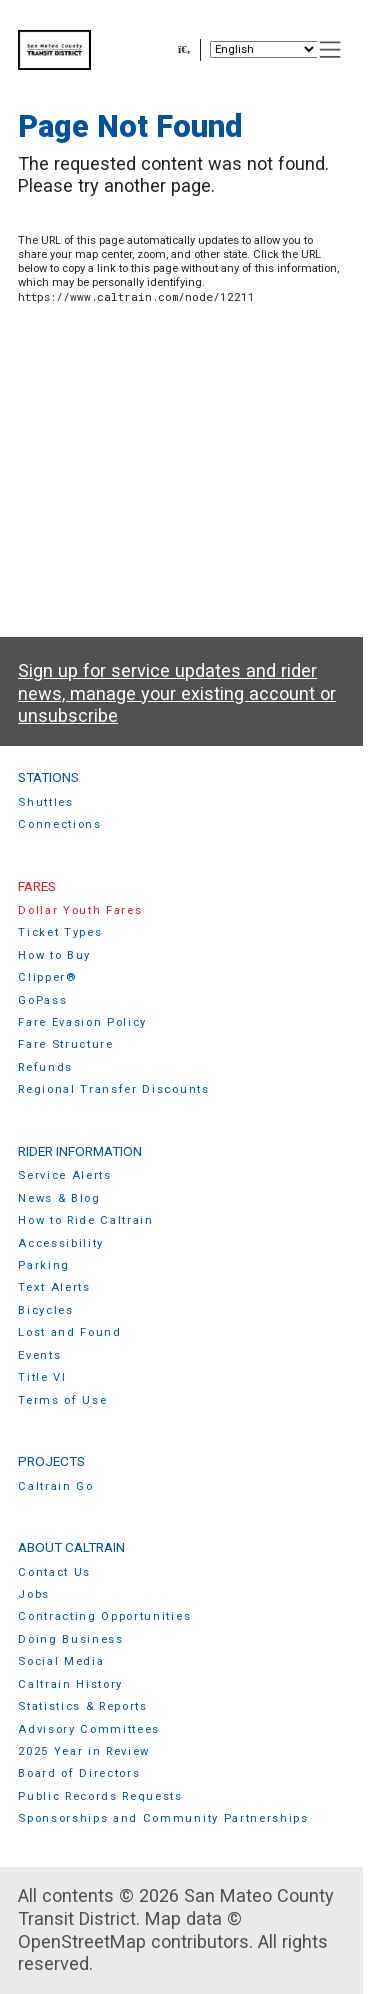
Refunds (45, 1067)
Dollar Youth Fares (80, 910)
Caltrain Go (56, 1486)
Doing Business (71, 1639)
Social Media (61, 1661)
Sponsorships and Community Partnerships (163, 1818)
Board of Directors (79, 1773)
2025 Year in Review (84, 1751)
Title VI (42, 1377)
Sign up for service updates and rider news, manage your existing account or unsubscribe (177, 693)
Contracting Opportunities (104, 1616)
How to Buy (54, 955)
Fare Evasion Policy (82, 1022)
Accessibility (61, 1243)
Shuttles (45, 802)
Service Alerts (65, 1175)
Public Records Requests (100, 1796)
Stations (48, 777)
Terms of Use (62, 1400)
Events (39, 1355)
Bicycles (45, 1310)
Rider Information (80, 1151)
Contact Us (54, 1572)
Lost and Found (70, 1332)
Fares (37, 886)
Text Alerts (54, 1287)
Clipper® (47, 977)
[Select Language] (264, 49)
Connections (60, 824)
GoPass (42, 1000)
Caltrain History (70, 1684)
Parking (44, 1265)
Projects (51, 1461)
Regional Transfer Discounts (113, 1089)
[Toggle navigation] (330, 50)
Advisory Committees (89, 1729)
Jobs (34, 1594)
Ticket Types (60, 932)
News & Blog (59, 1198)
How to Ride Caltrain (86, 1220)
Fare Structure (66, 1044)
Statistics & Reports (83, 1706)
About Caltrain (71, 1547)
